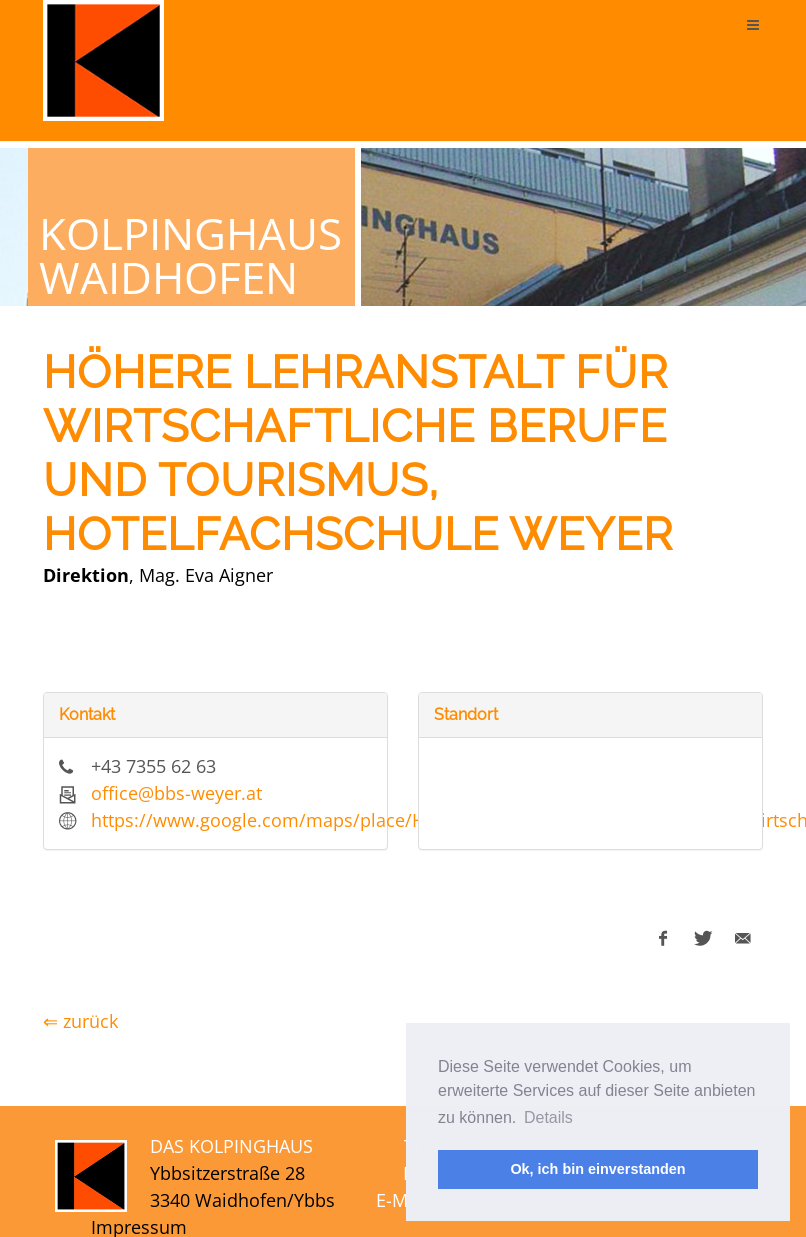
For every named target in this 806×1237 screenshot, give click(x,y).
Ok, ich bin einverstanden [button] (597, 1169)
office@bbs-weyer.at (176, 793)
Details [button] (548, 1117)
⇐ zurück (80, 1021)
